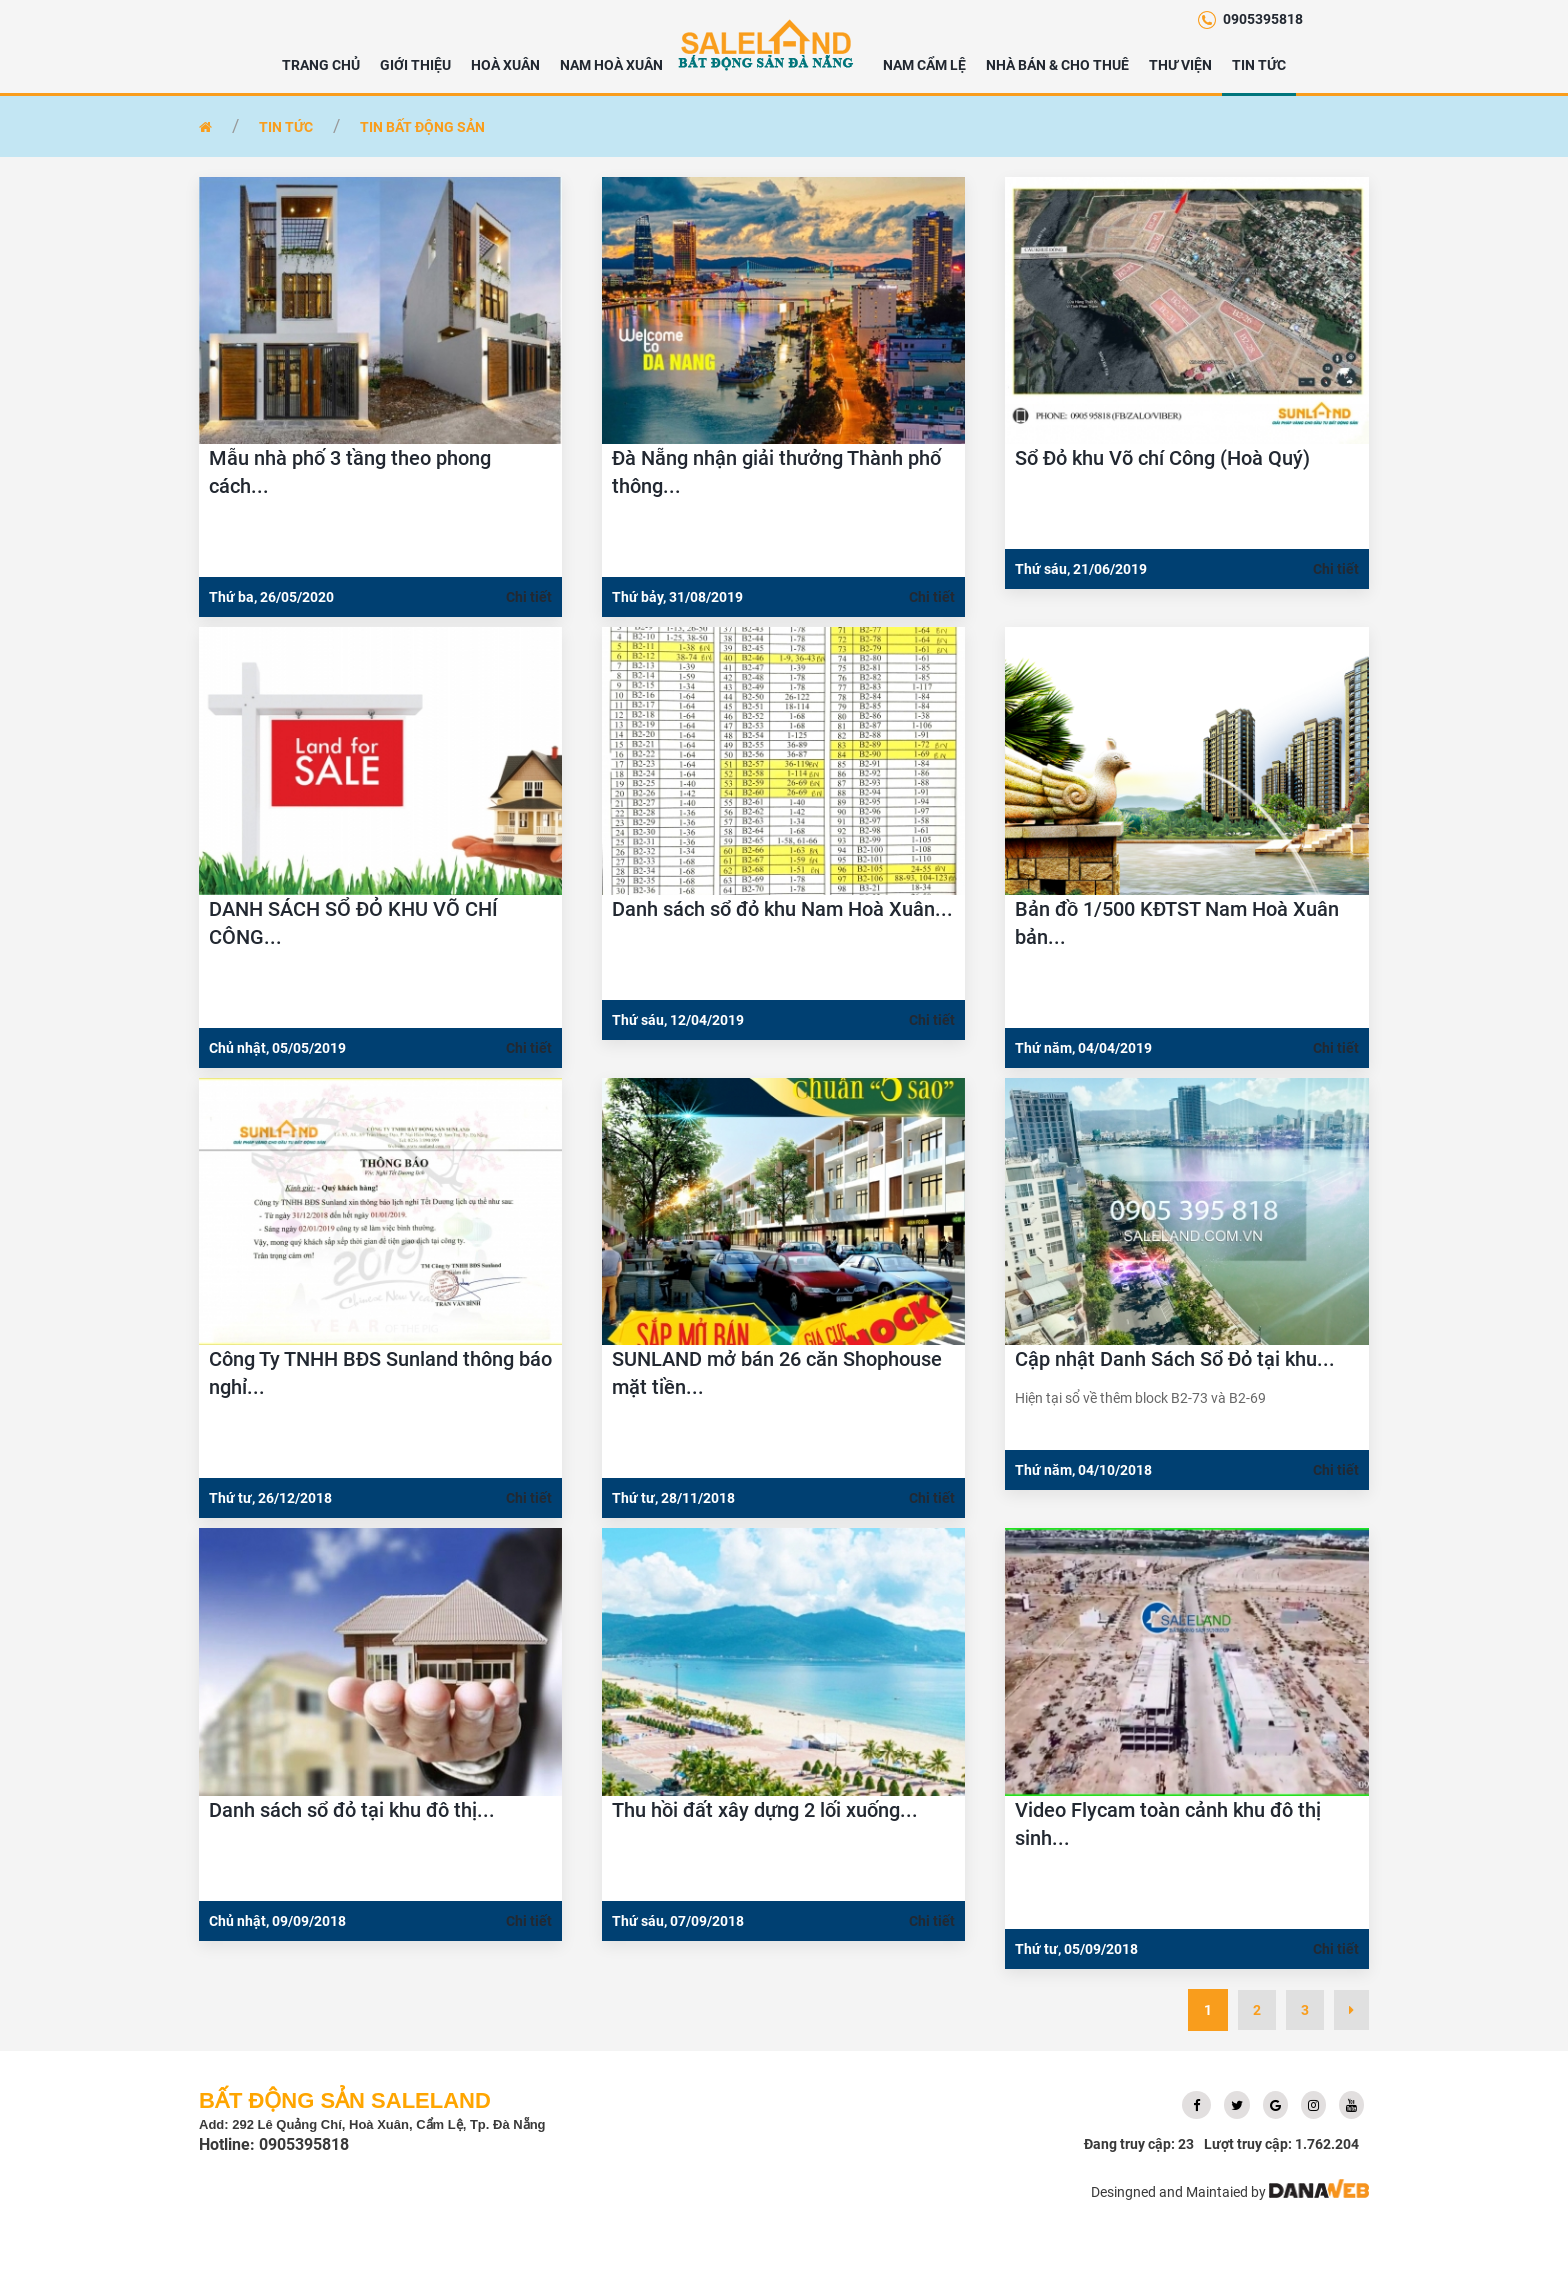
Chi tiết (529, 597)
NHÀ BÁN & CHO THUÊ (1057, 65)
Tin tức (1259, 65)
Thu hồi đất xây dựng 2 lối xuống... (765, 1810)
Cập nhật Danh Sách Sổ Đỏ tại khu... (1175, 1359)
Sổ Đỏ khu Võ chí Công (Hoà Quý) (1162, 458)
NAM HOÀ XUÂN (611, 65)
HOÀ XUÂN (505, 65)
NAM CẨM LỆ (924, 65)
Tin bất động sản (422, 127)
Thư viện (1180, 65)
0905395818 (1263, 19)
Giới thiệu (415, 65)
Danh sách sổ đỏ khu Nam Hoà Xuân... (782, 909)
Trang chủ (321, 65)
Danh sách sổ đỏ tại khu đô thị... (352, 1810)
